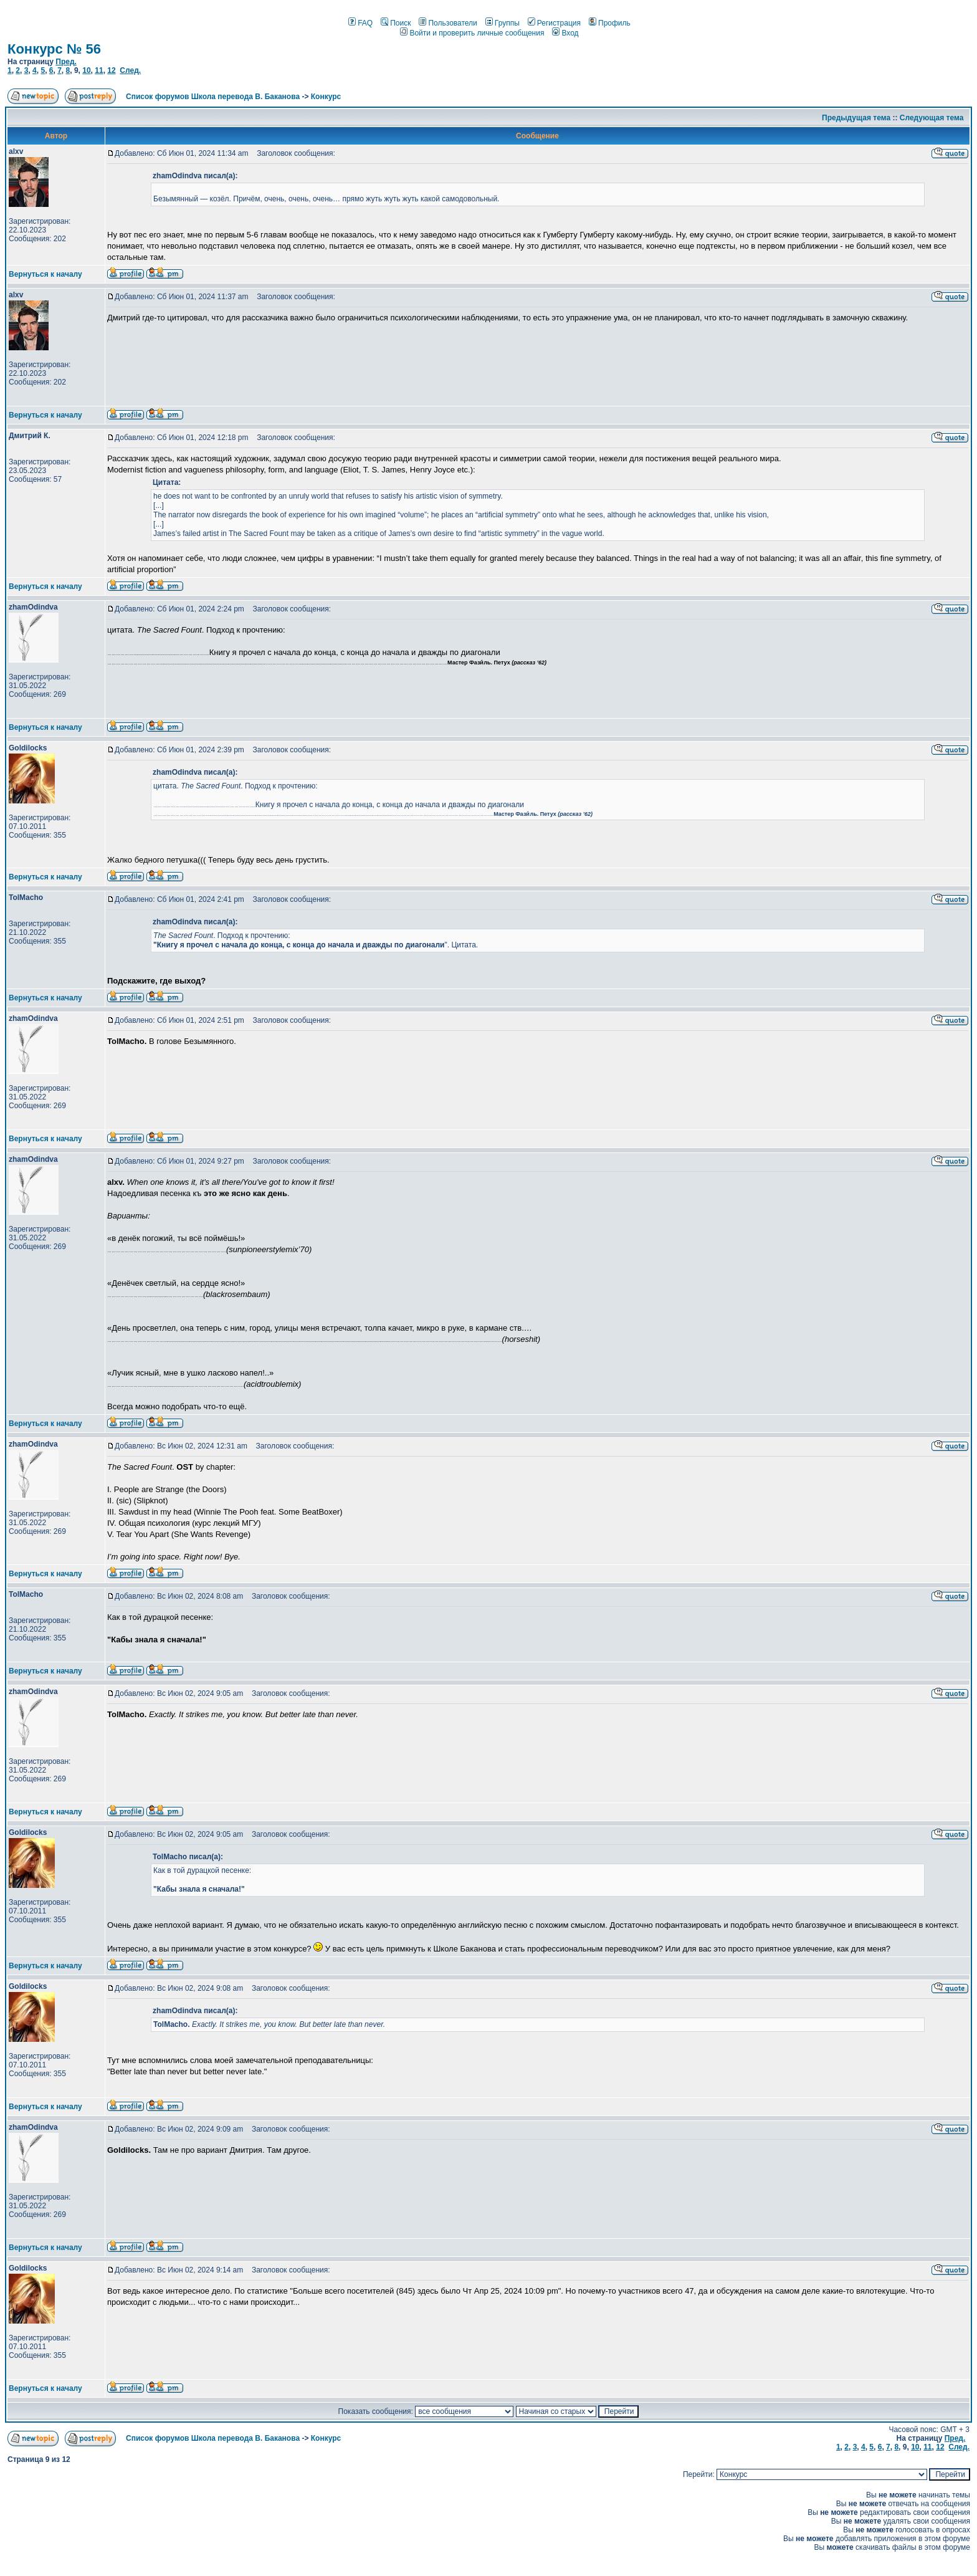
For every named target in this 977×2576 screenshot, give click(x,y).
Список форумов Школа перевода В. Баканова (213, 96)
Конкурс (326, 96)
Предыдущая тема (856, 117)
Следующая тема (932, 117)
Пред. (66, 61)
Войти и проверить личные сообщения (472, 33)
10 (86, 70)
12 (111, 70)
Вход (565, 33)
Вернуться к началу (45, 274)
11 (99, 70)
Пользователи (448, 23)
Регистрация (554, 23)
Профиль (610, 23)
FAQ (360, 23)
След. (130, 70)
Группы (502, 23)
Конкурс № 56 (54, 49)
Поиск (396, 23)
